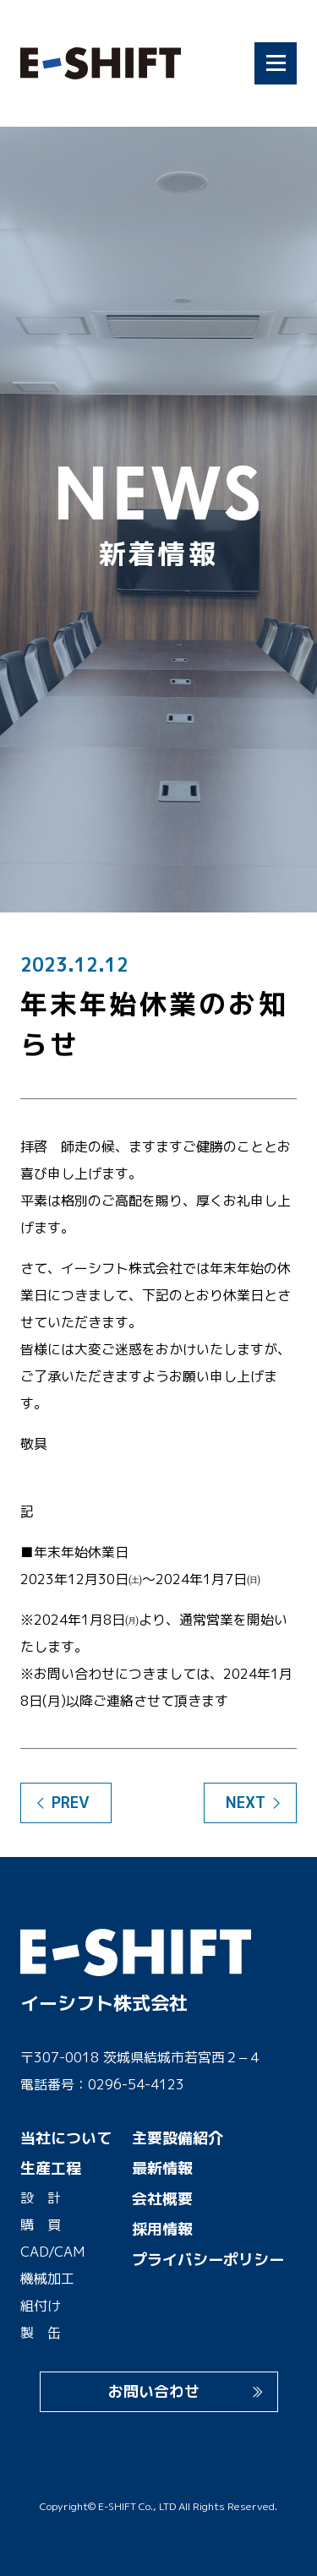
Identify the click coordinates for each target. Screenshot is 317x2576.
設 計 (40, 2197)
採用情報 (162, 2229)
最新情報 (162, 2168)
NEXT (245, 1802)
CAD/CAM (52, 2251)
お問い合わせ (153, 2391)
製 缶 (40, 2332)
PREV (71, 1802)
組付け (40, 2305)
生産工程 (50, 2168)
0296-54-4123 (136, 2084)
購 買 (40, 2224)
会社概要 (162, 2198)
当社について (66, 2137)
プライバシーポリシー (208, 2259)
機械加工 (47, 2278)
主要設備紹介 (177, 2137)
